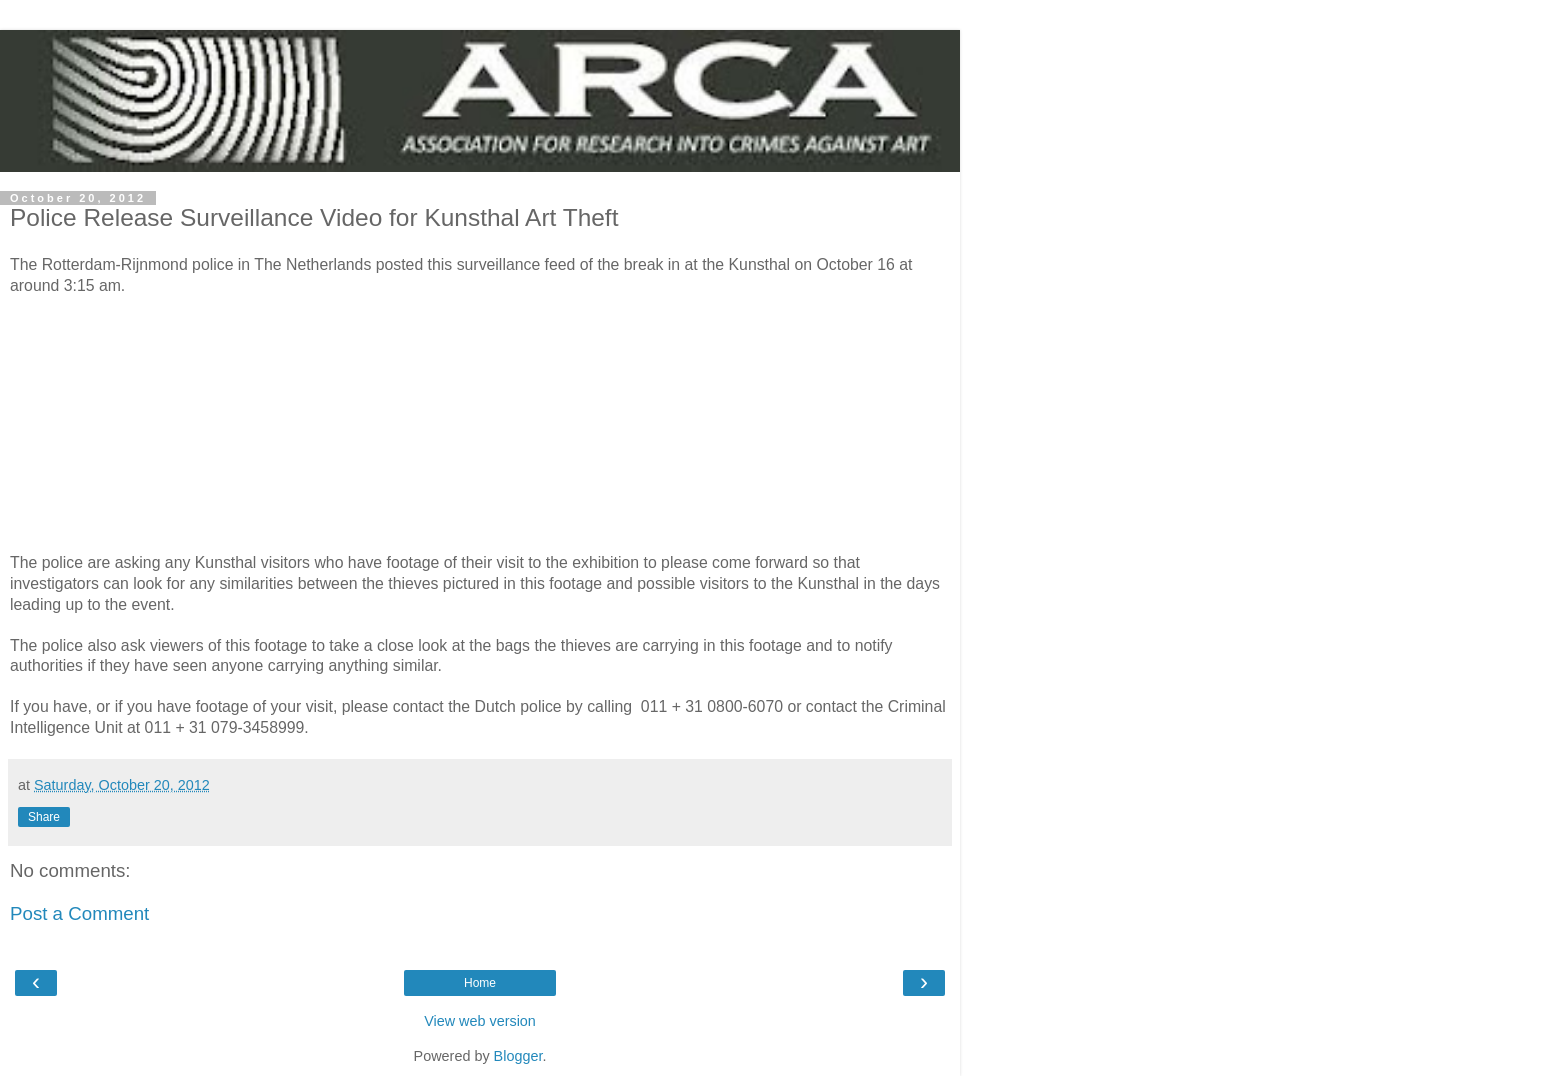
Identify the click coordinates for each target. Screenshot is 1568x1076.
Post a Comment (79, 913)
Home (480, 983)
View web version (480, 1021)
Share (44, 817)
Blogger (518, 1056)
